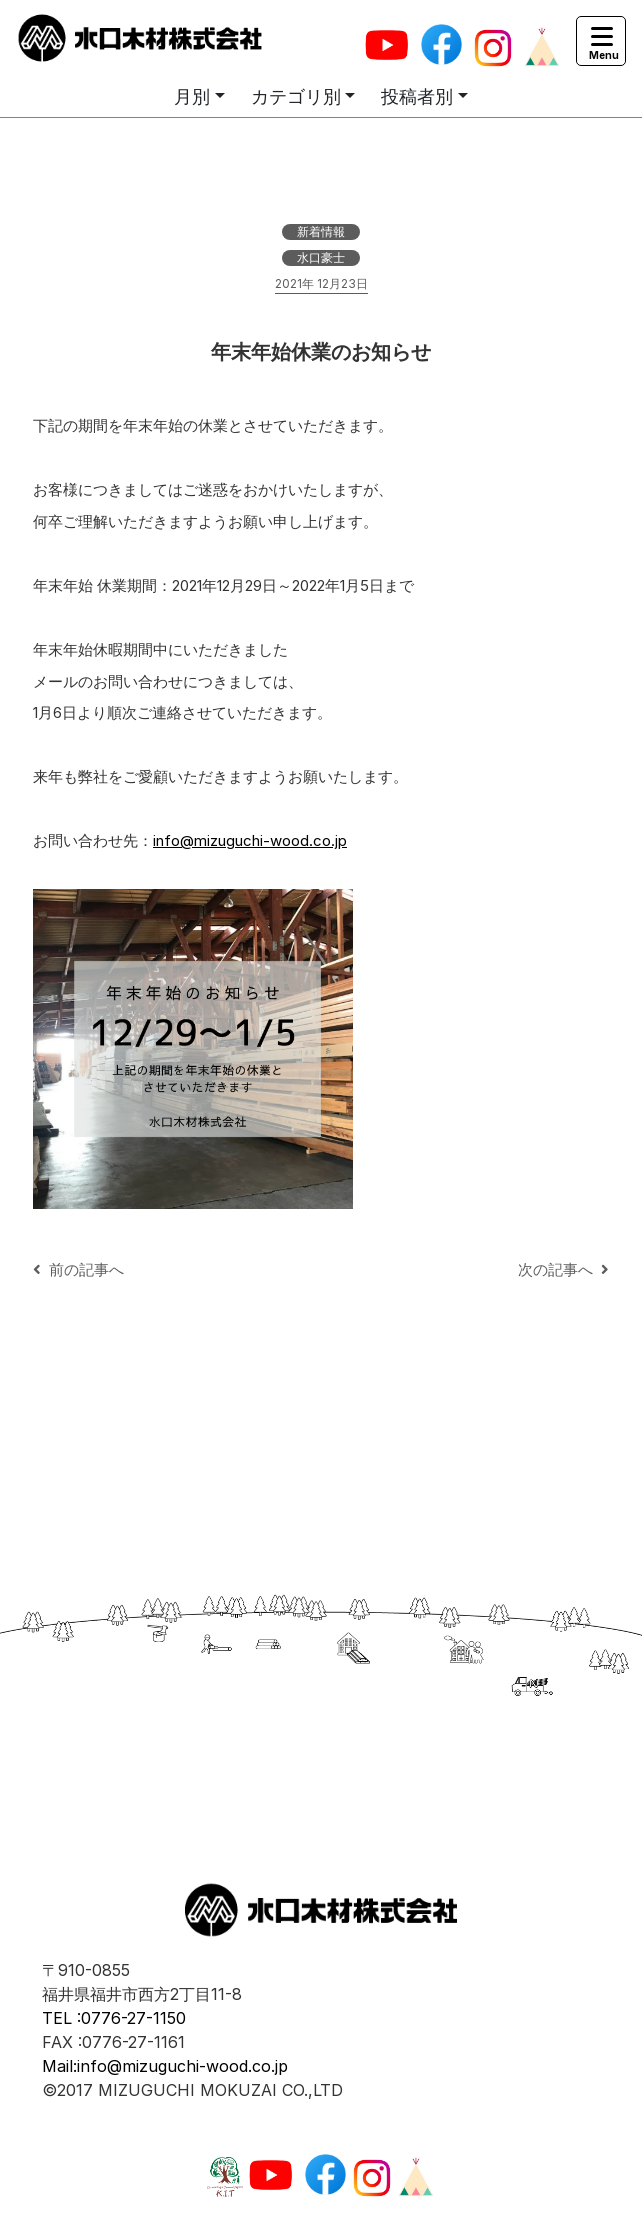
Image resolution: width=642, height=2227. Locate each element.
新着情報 (321, 231)
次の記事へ (563, 1269)
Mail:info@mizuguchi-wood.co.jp (165, 2066)
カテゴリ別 (296, 96)
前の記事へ (78, 1269)
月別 (192, 96)
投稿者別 (417, 96)
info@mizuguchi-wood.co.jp (250, 840)
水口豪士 (321, 257)
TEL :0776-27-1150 (114, 2018)
